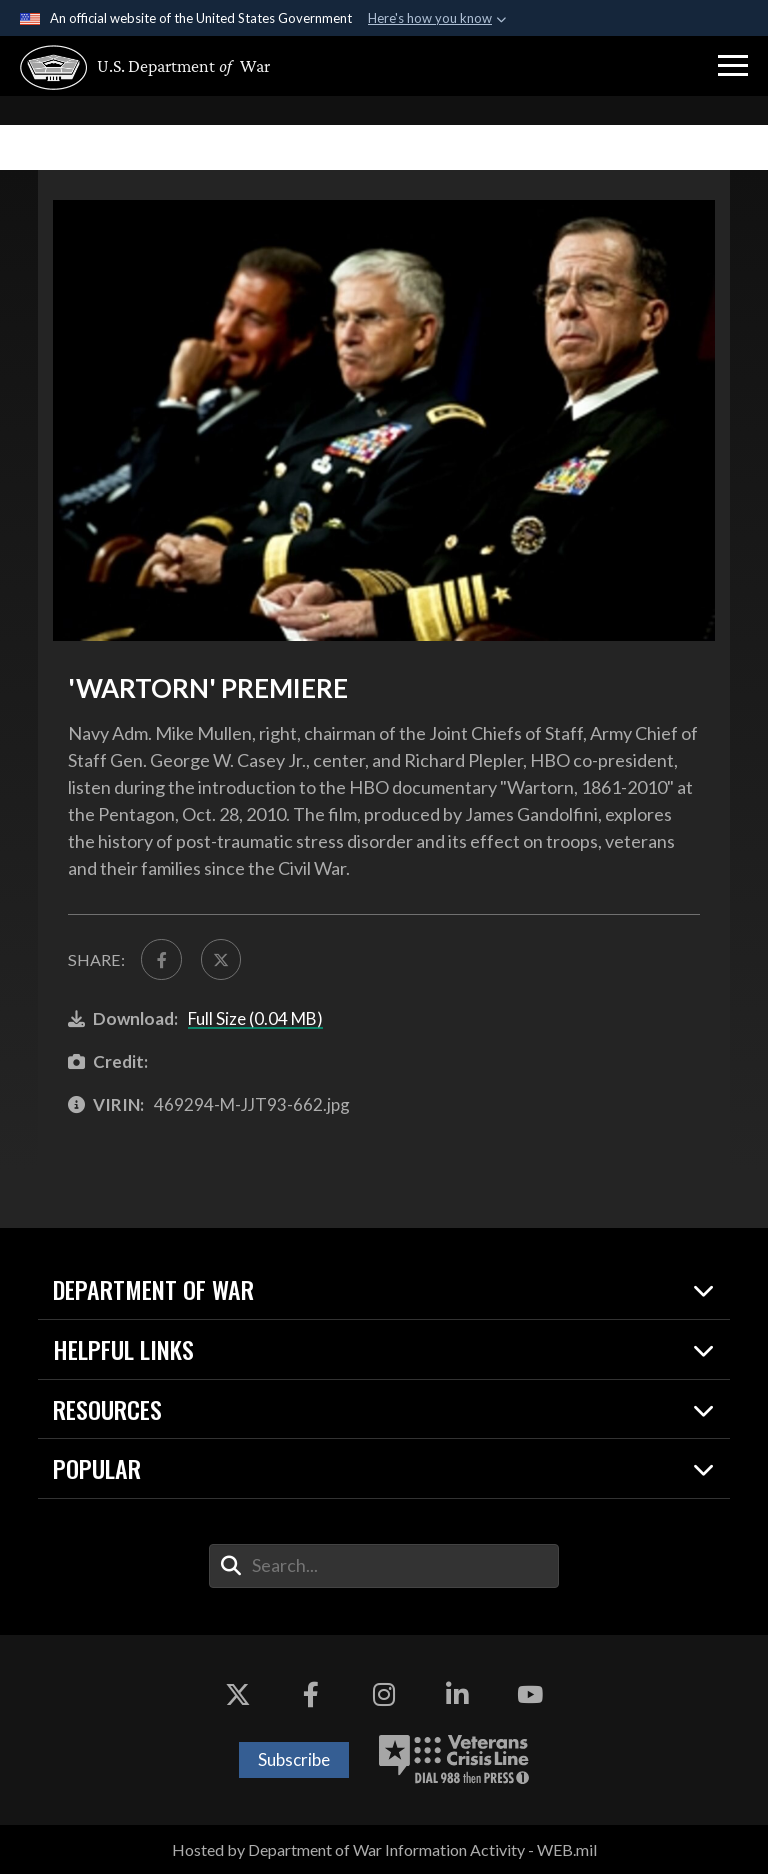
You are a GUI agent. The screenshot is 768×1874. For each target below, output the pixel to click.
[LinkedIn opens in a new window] (457, 1695)
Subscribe (294, 1759)
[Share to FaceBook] (161, 959)
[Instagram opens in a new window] (384, 1695)
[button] (733, 66)
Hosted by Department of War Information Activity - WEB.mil (384, 1849)
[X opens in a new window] (238, 1695)
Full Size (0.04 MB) (255, 1018)
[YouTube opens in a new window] (530, 1695)
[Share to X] (221, 959)
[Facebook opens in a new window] (311, 1695)
